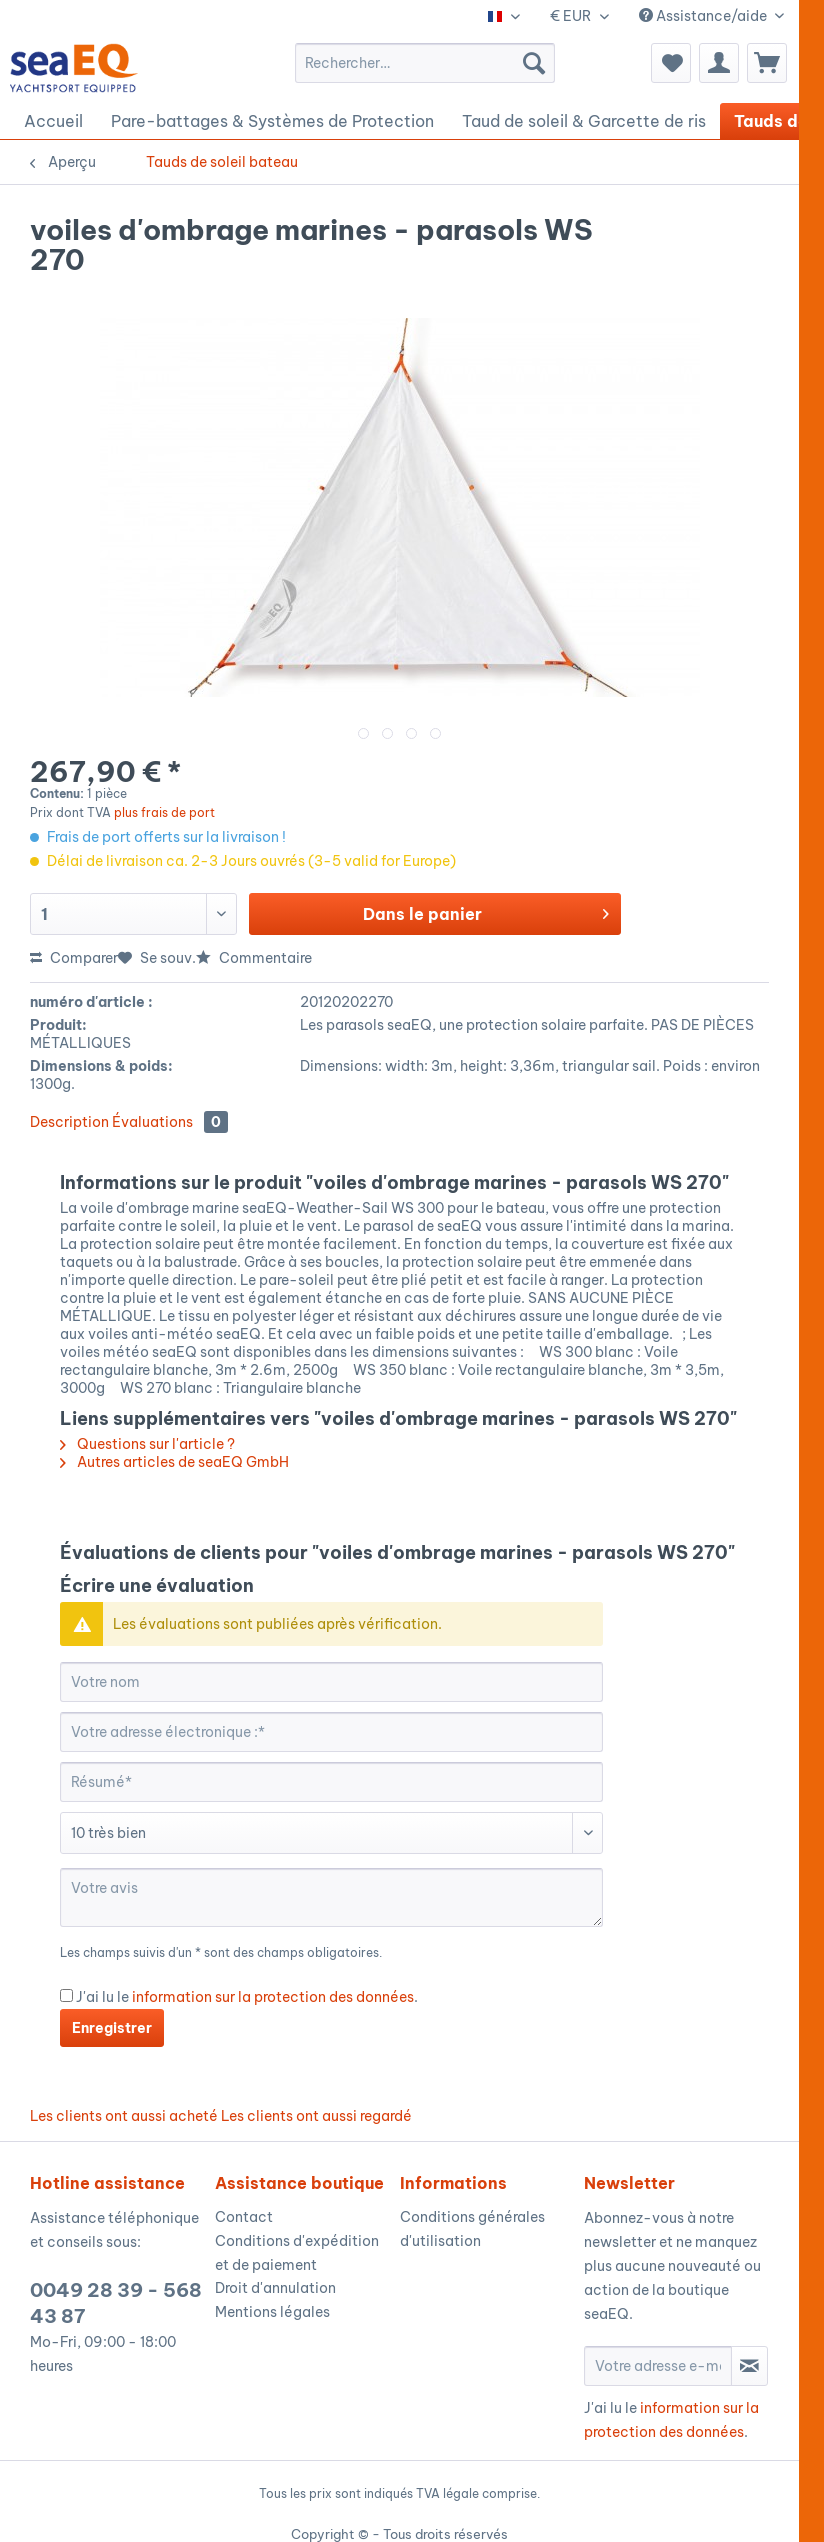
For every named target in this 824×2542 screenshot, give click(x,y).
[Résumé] (331, 1782)
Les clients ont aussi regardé (316, 2116)
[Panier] (767, 63)
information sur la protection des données (273, 1997)
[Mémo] (671, 63)
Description (69, 1122)
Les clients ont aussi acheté (124, 2116)
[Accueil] (53, 121)
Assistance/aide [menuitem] (704, 16)
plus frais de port (164, 812)
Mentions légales (272, 2312)
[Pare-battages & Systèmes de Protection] (272, 121)
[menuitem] (425, 63)
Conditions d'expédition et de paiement (297, 2253)
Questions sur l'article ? (147, 1444)
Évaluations (170, 1122)
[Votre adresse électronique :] (331, 1732)
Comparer (74, 958)
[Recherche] (534, 63)
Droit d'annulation (275, 2288)
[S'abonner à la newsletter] (749, 2366)
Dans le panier (486, 911)
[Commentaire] (331, 1833)
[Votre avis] (331, 1897)
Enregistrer (112, 2028)
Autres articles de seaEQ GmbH (174, 1462)
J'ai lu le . (247, 1997)
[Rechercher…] (425, 63)
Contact (244, 2217)
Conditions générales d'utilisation (472, 2229)
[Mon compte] (719, 63)
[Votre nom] (331, 1682)
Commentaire (254, 958)
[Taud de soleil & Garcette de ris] (584, 121)
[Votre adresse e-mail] (658, 2366)
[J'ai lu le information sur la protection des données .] (66, 1995)
